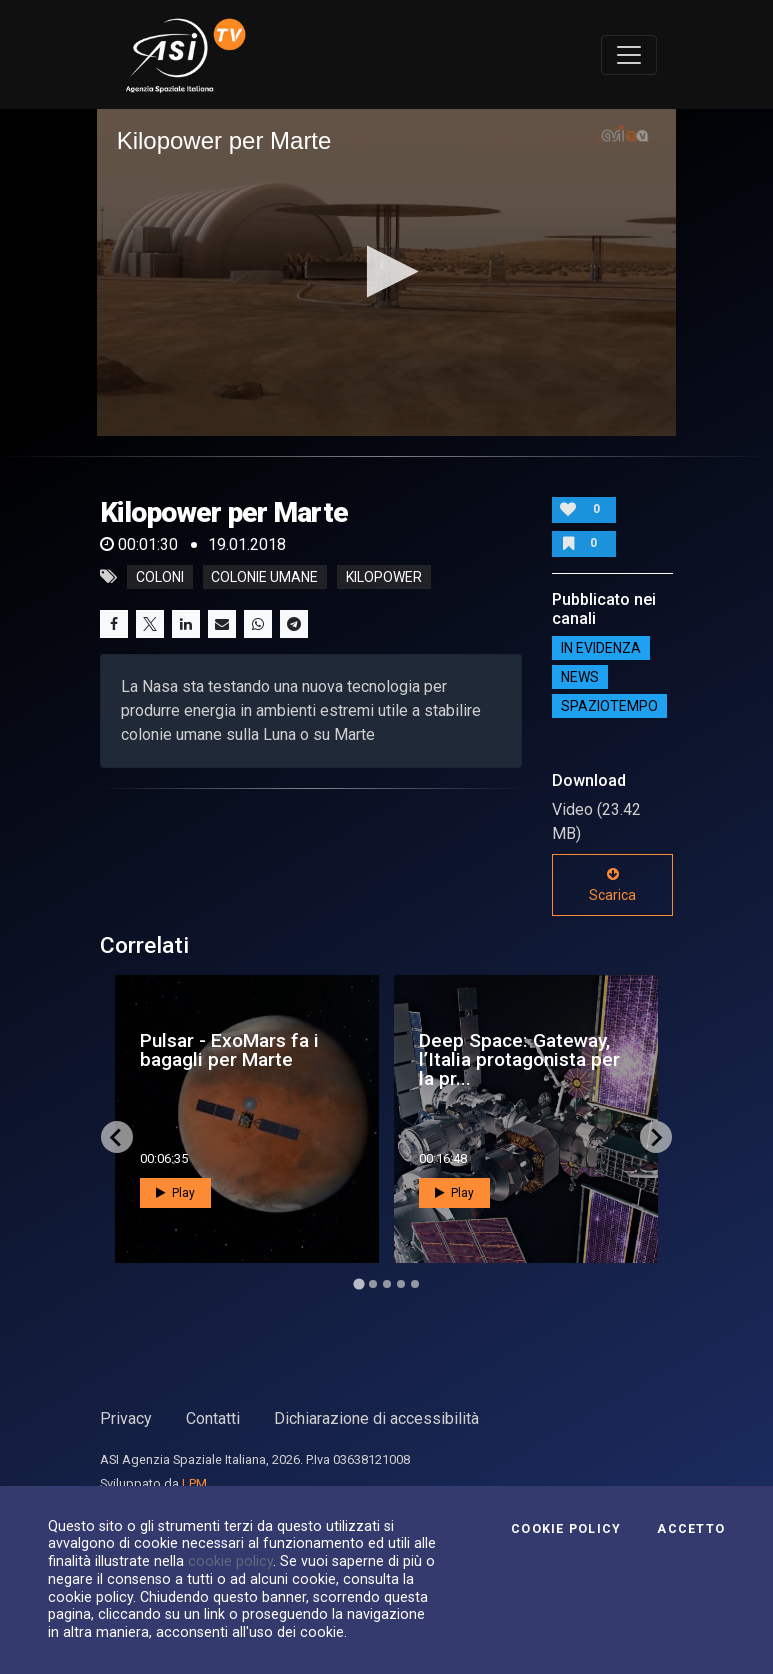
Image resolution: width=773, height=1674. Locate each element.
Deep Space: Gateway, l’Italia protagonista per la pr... (519, 1059)
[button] (386, 271)
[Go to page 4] (401, 1284)
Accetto (691, 1529)
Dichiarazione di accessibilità (376, 1418)
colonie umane (264, 577)
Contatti (213, 1418)
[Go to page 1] (358, 1284)
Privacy (126, 1418)
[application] (387, 272)
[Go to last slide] (117, 1137)
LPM (194, 1483)
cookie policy (230, 1561)
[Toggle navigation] (629, 55)
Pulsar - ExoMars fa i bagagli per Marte (229, 1050)
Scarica (612, 885)
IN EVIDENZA (601, 648)
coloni (160, 577)
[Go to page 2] (373, 1284)
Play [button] (175, 1193)
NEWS (580, 677)
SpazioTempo (609, 706)
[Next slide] (656, 1137)
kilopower (384, 577)
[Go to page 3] (387, 1284)
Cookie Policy (566, 1529)
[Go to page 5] (415, 1284)
